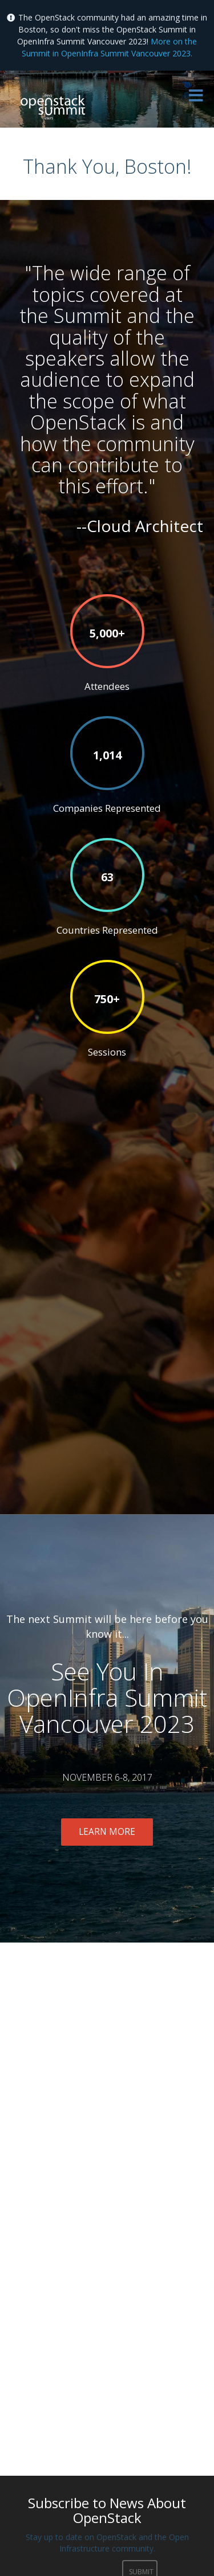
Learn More (107, 1832)
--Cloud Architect (139, 526)
